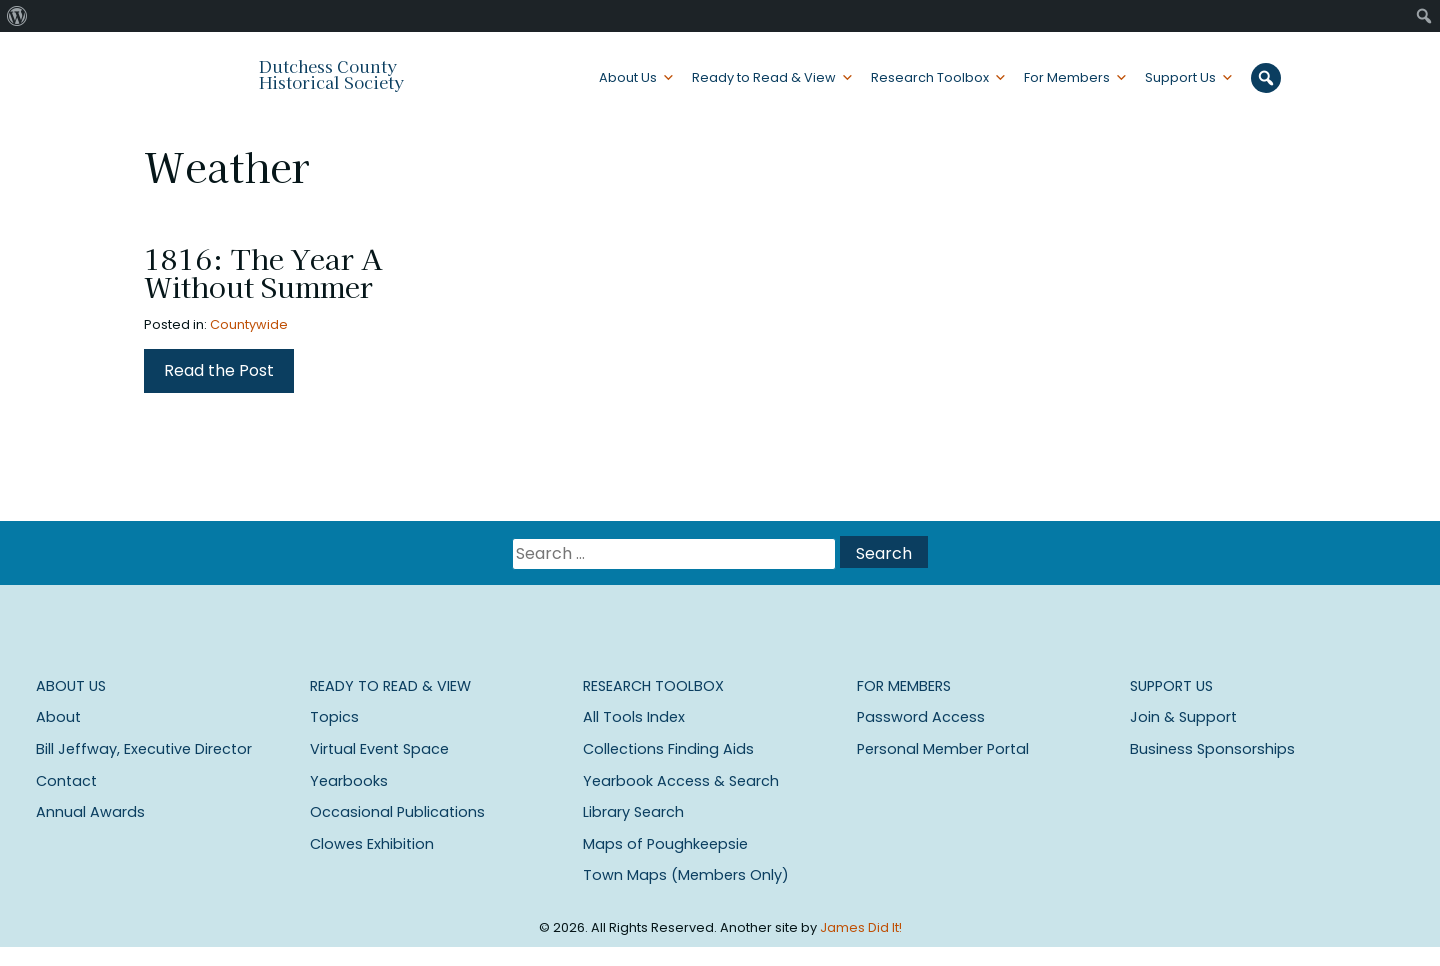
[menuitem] (17, 16)
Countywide (249, 324)
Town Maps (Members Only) (686, 875)
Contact (66, 781)
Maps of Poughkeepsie (665, 844)
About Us (628, 77)
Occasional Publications (397, 812)
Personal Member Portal (943, 749)
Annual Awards (90, 812)
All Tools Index (634, 717)
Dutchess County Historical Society (331, 74)
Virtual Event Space (379, 749)
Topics (334, 717)
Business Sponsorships (1212, 749)
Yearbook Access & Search (681, 781)
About (58, 717)
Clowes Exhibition (372, 844)
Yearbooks (349, 781)
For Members (1067, 77)
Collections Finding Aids (668, 749)
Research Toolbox (930, 77)
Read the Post (219, 370)
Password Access (921, 717)
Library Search (633, 812)
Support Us (1180, 77)
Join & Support (1183, 717)
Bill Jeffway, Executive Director (144, 749)
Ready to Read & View (764, 77)
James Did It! (861, 927)
